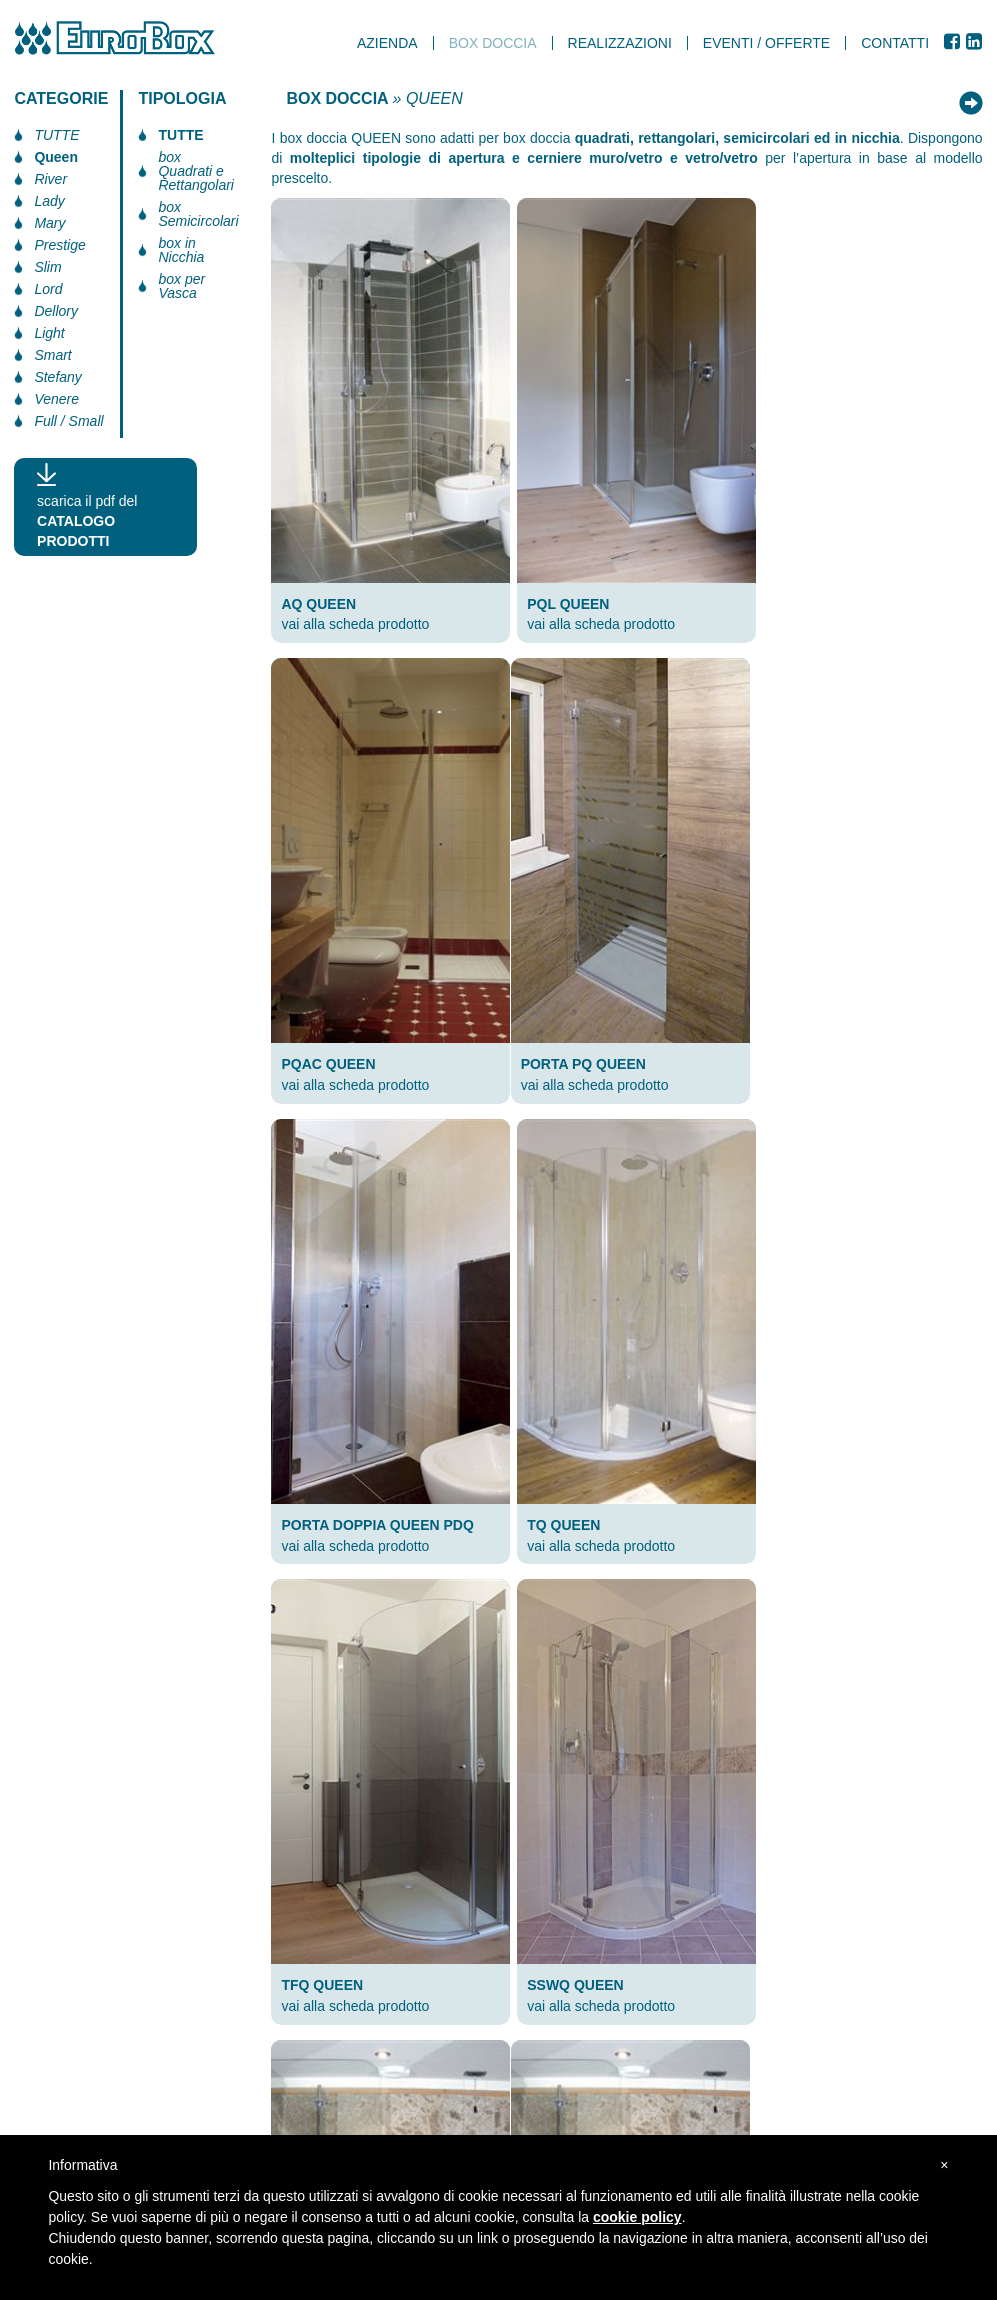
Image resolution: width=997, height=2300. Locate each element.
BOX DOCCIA (337, 98)
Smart (52, 355)
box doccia (494, 43)
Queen (56, 157)
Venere (56, 399)
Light (49, 333)
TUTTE (56, 135)
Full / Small (68, 421)
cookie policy (639, 2217)
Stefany (57, 377)
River (50, 179)
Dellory (56, 311)
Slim (47, 267)
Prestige (59, 245)
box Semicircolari (198, 214)
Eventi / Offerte (767, 43)
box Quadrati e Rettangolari (196, 171)
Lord (48, 289)
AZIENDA (388, 43)
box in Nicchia (181, 250)
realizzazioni (620, 43)
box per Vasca (181, 286)
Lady (49, 201)
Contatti (896, 43)
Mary (49, 223)
